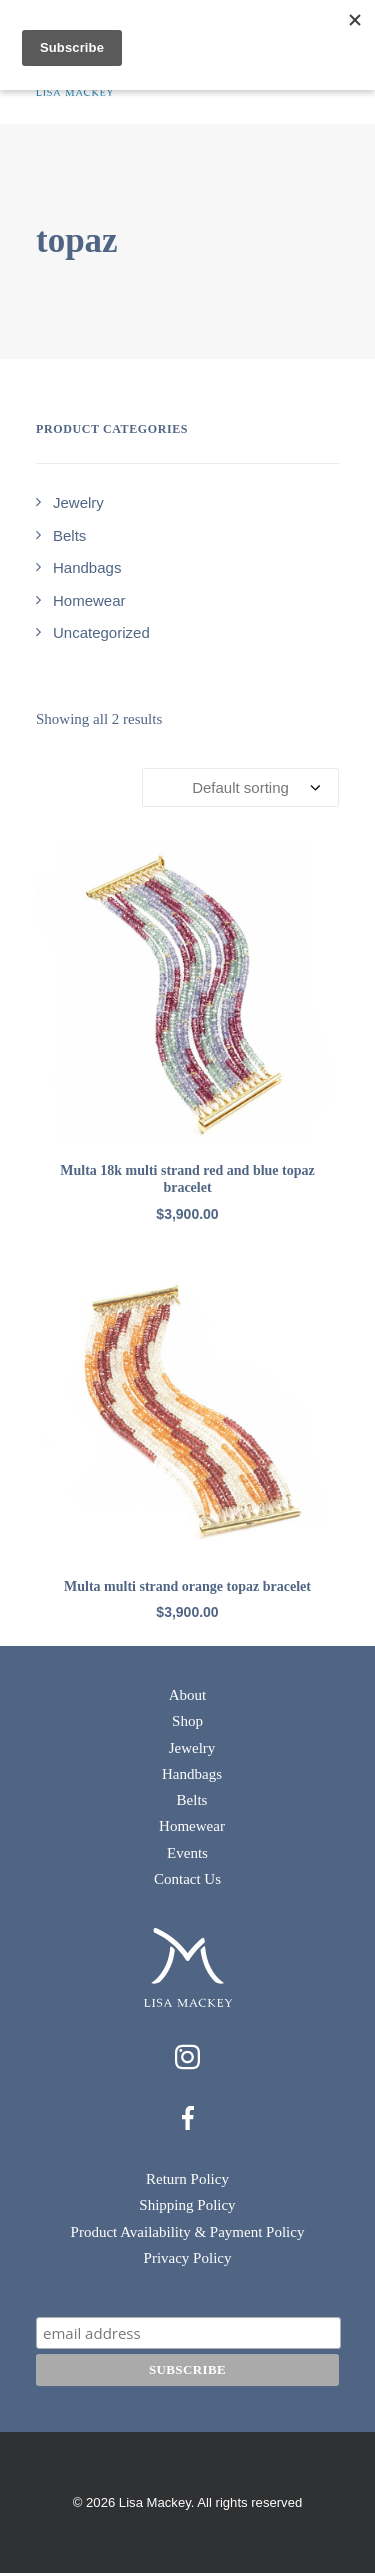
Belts (192, 1800)
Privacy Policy (188, 2258)
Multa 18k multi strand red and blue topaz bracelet (187, 1179)
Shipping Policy (187, 2205)
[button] (187, 994)
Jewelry (192, 1748)
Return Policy (187, 2179)
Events (187, 1853)
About (188, 1695)
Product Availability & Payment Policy (188, 2232)
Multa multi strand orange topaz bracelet (187, 1586)
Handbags (192, 1774)
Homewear (192, 1826)
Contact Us (187, 1879)
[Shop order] (240, 787)
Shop (187, 1721)
